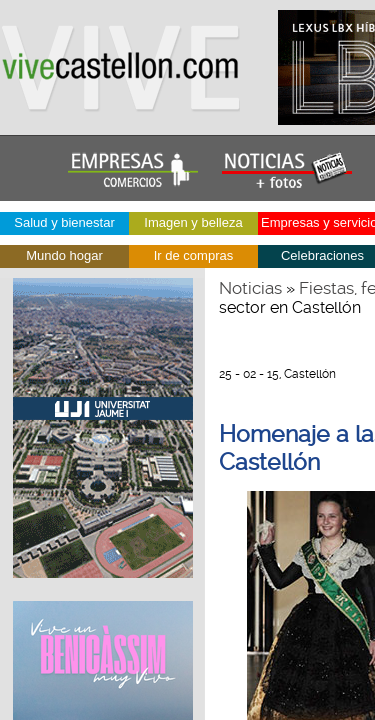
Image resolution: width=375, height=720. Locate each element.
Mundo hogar (64, 255)
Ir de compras (193, 255)
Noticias (250, 288)
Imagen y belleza (193, 222)
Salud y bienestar (64, 222)
